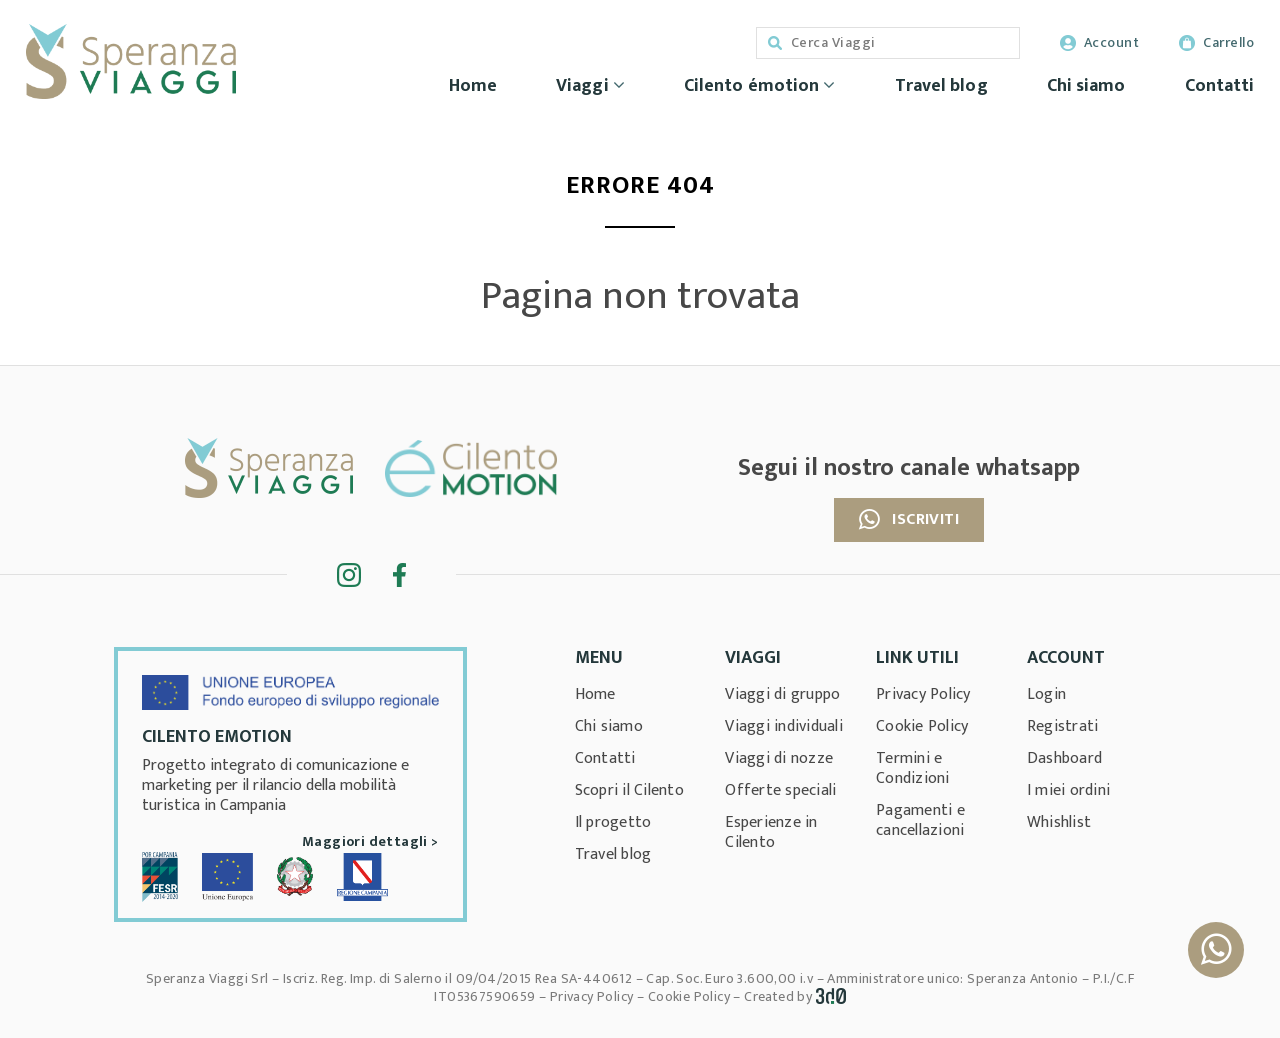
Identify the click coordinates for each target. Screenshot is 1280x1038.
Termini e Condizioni (913, 768)
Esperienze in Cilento (771, 832)
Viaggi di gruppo (782, 694)
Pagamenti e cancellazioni (920, 820)
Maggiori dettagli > (370, 841)
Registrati (1063, 726)
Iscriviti (909, 519)
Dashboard (1064, 758)
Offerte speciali (780, 790)
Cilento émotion (760, 86)
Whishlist (1059, 822)
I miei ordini (1068, 790)
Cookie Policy (922, 726)
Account (1100, 43)
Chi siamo (1086, 86)
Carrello (1216, 43)
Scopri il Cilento (629, 790)
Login (1046, 694)
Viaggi (590, 86)
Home (473, 86)
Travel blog (941, 86)
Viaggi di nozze (779, 758)
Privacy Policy (923, 694)
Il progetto (613, 822)
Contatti (1220, 86)
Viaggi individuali (784, 726)
